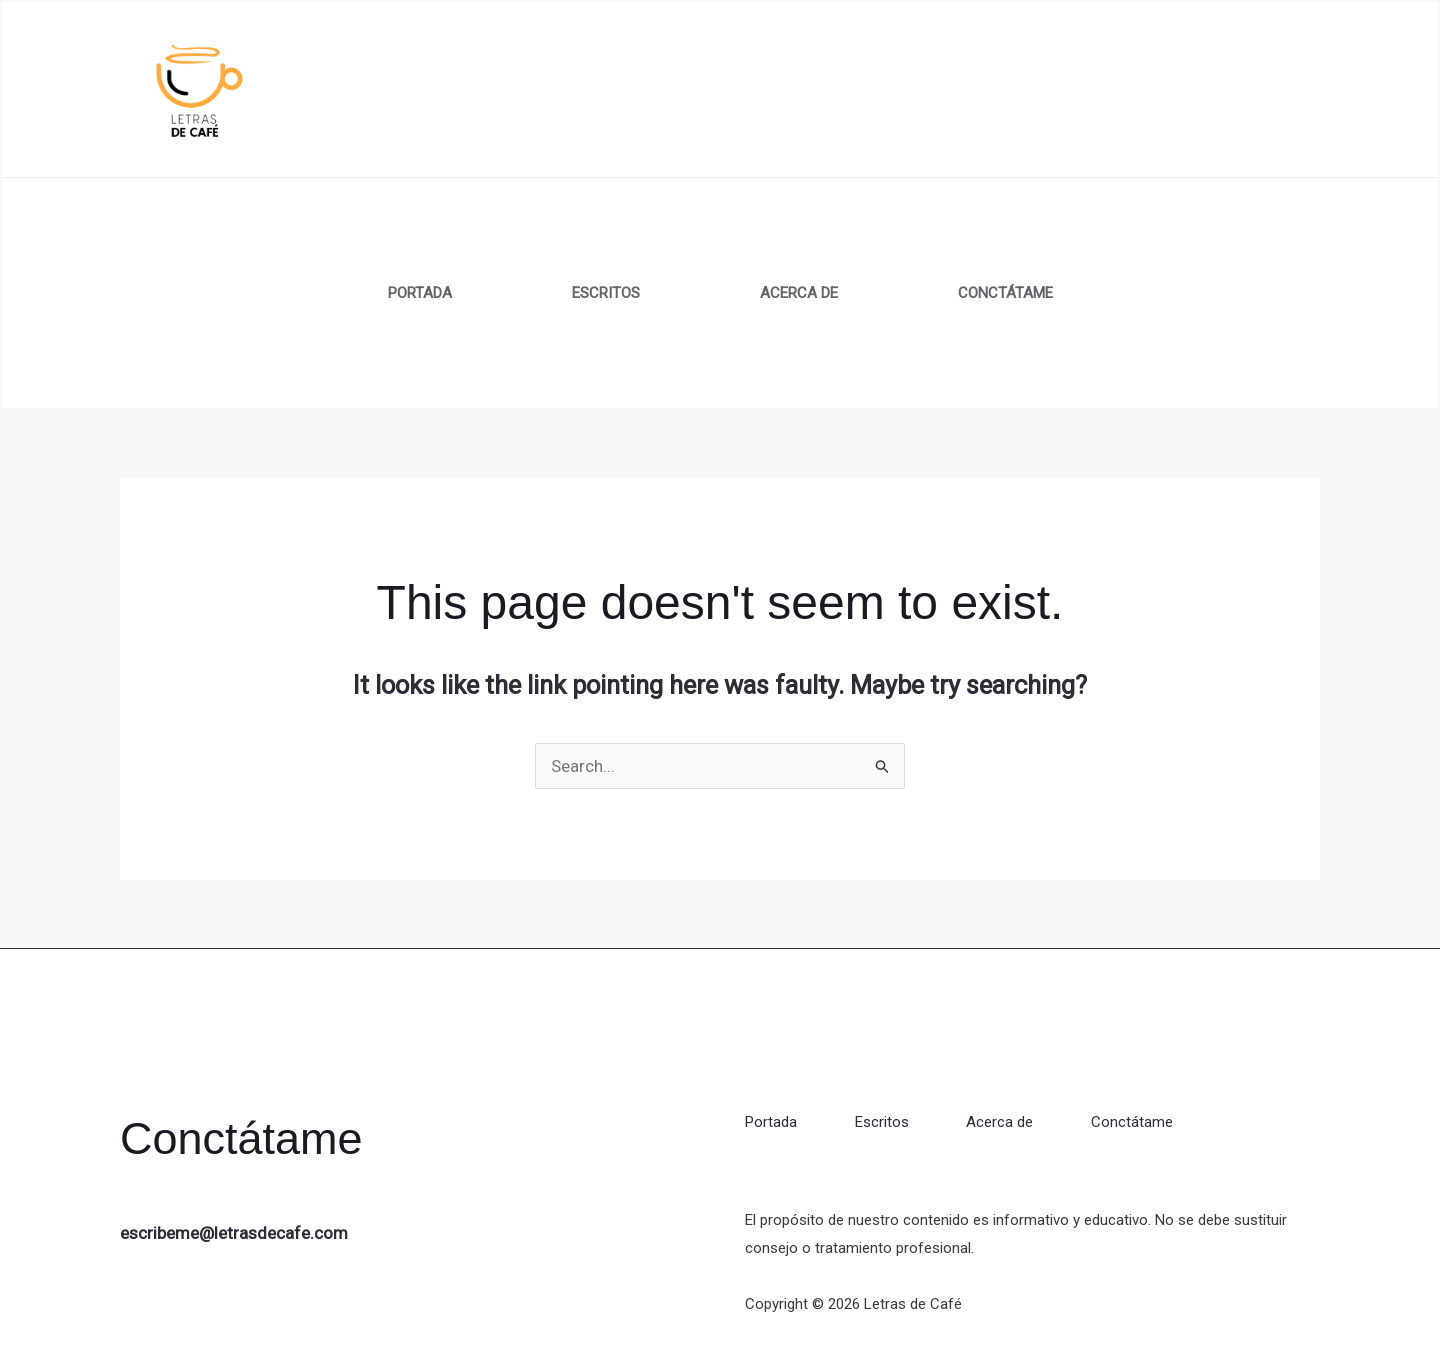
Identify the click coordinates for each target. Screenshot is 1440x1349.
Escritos (606, 293)
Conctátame (1005, 293)
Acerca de (799, 293)
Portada (420, 293)
